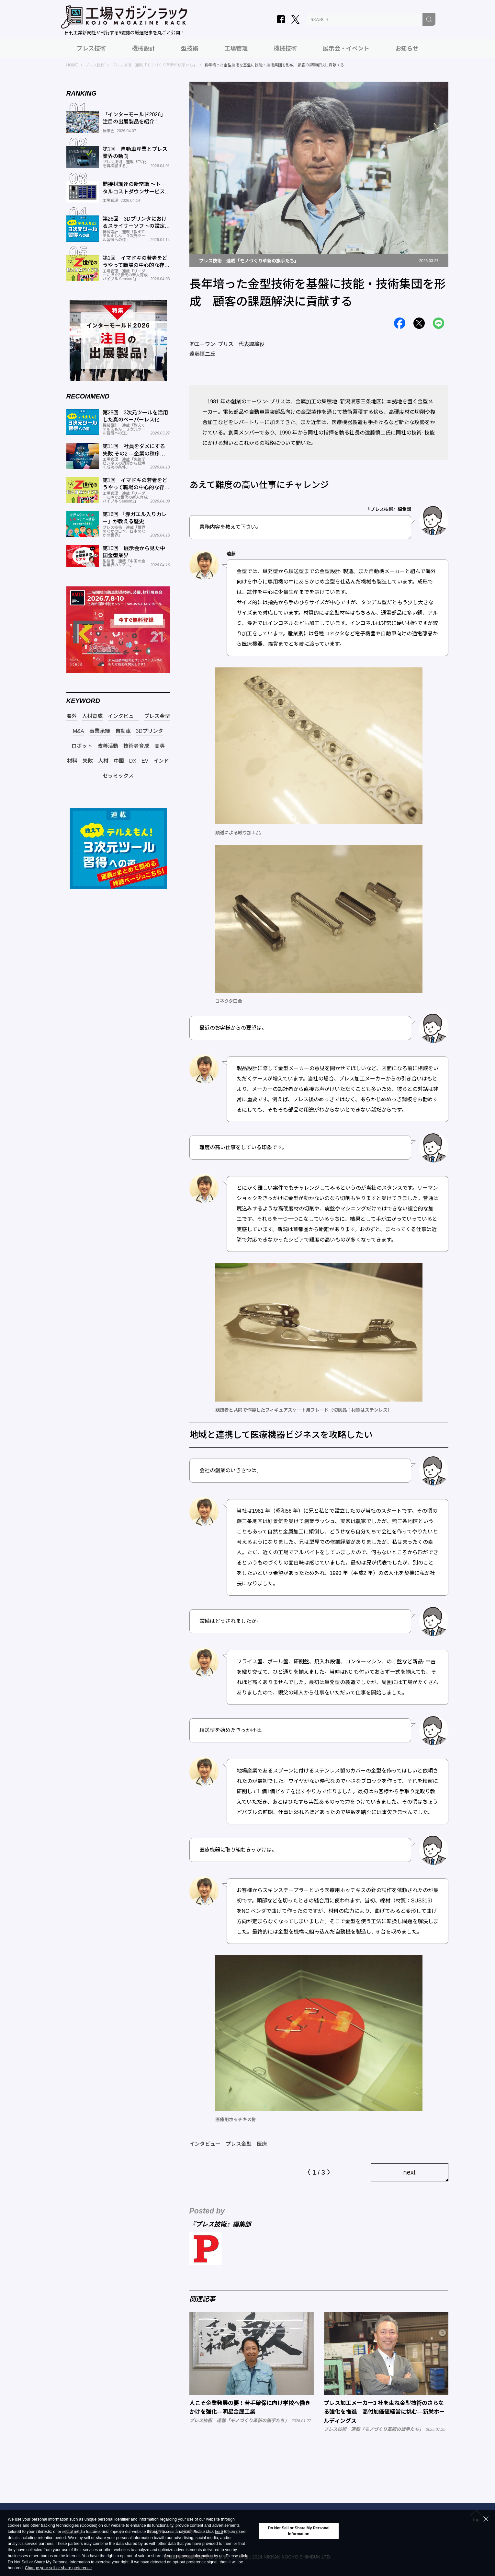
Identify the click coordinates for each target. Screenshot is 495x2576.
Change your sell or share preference (58, 2568)
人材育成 (92, 716)
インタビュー (204, 2144)
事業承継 (99, 731)
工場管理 (236, 48)
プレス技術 (91, 48)
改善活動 (107, 746)
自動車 (123, 731)
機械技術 (285, 48)
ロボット (82, 746)
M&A (78, 731)
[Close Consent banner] (486, 2519)
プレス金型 (239, 2144)
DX (132, 761)
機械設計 (143, 48)
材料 (72, 761)
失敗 (88, 761)
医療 (262, 2144)
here (219, 2532)
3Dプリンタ (149, 731)
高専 (159, 746)
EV (144, 761)
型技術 (189, 48)
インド (161, 761)
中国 (119, 761)
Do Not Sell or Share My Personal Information (49, 2562)
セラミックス (118, 776)
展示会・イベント (346, 48)
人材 (103, 761)
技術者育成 (136, 746)
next (409, 2172)
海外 (71, 716)
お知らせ (407, 48)
